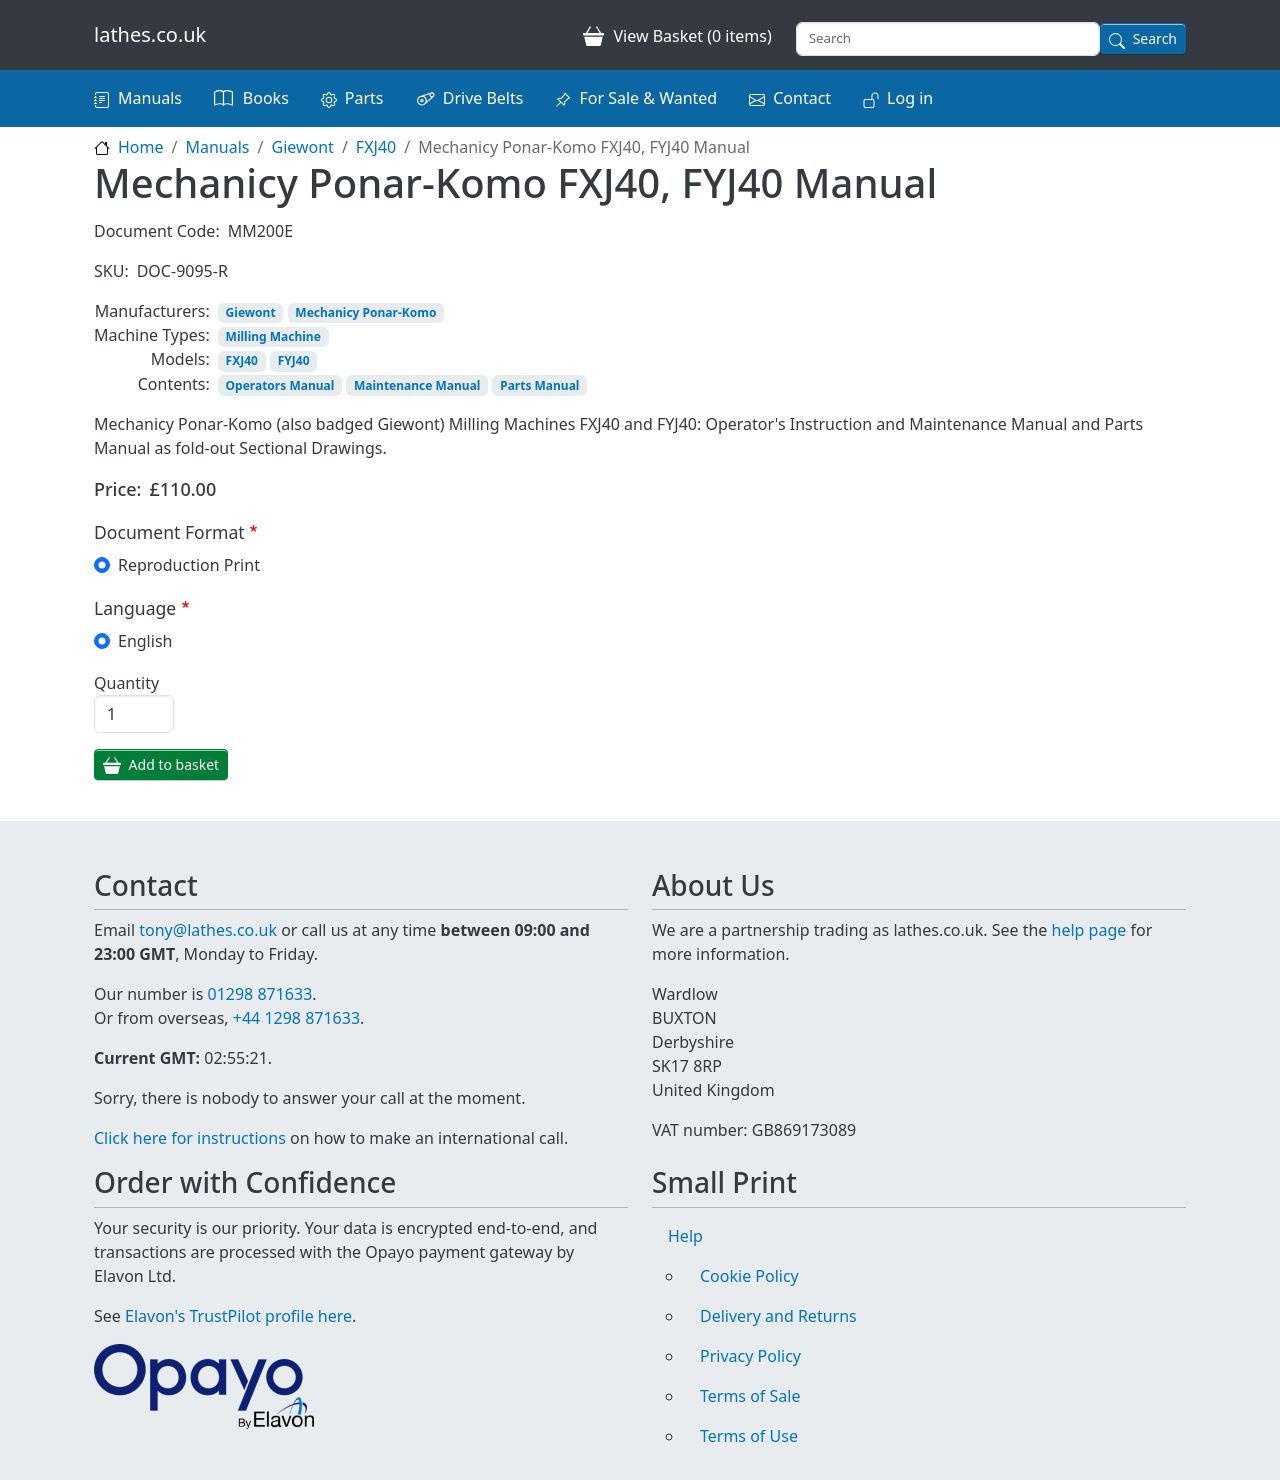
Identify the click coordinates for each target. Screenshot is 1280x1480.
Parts (364, 98)
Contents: (174, 384)
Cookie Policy (749, 1276)
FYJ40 (294, 360)
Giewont (302, 147)
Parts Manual (539, 385)
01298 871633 (259, 994)
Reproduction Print (189, 565)
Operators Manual (280, 385)
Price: (118, 489)
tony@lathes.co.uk (208, 930)
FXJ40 (376, 147)
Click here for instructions (190, 1138)
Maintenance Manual (417, 385)
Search (1155, 38)
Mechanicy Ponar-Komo (365, 312)
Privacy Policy (750, 1356)
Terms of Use (749, 1436)
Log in (910, 98)
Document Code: (157, 231)
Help (685, 1236)
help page (1089, 930)
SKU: (111, 271)
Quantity (126, 683)
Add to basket (174, 764)
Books (266, 98)
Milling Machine (273, 336)
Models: (180, 359)
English (145, 641)
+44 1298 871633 (296, 1018)
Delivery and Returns (778, 1316)
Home (141, 147)
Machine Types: (152, 335)
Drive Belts (483, 98)
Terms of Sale (750, 1396)
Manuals (150, 98)
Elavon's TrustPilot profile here (238, 1316)
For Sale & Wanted (648, 98)
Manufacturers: (152, 311)
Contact (802, 98)
